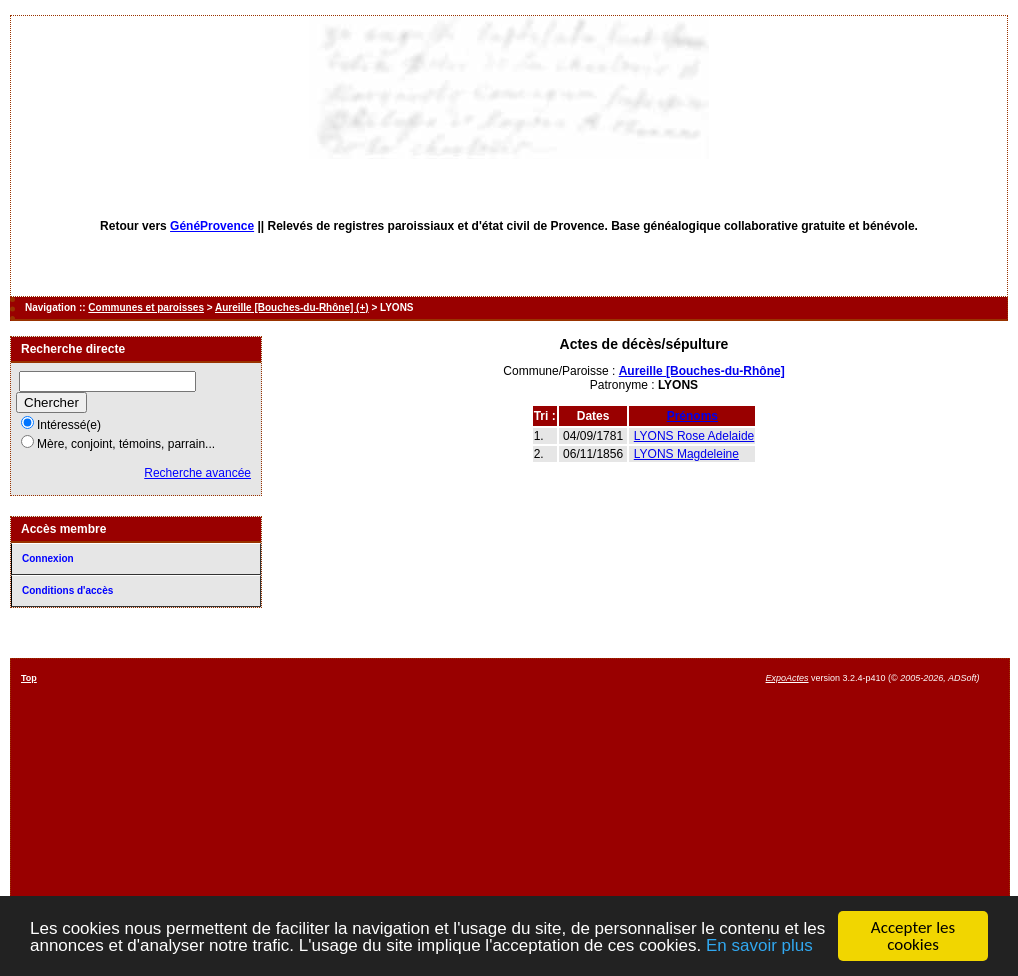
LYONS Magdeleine (686, 454)
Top (29, 678)
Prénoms (692, 416)
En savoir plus (759, 946)
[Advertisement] (578, 813)
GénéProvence (212, 226)
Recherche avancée (197, 473)
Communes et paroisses (146, 307)
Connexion (48, 558)
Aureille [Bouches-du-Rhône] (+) (292, 307)
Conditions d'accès (67, 590)
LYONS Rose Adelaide (694, 436)
